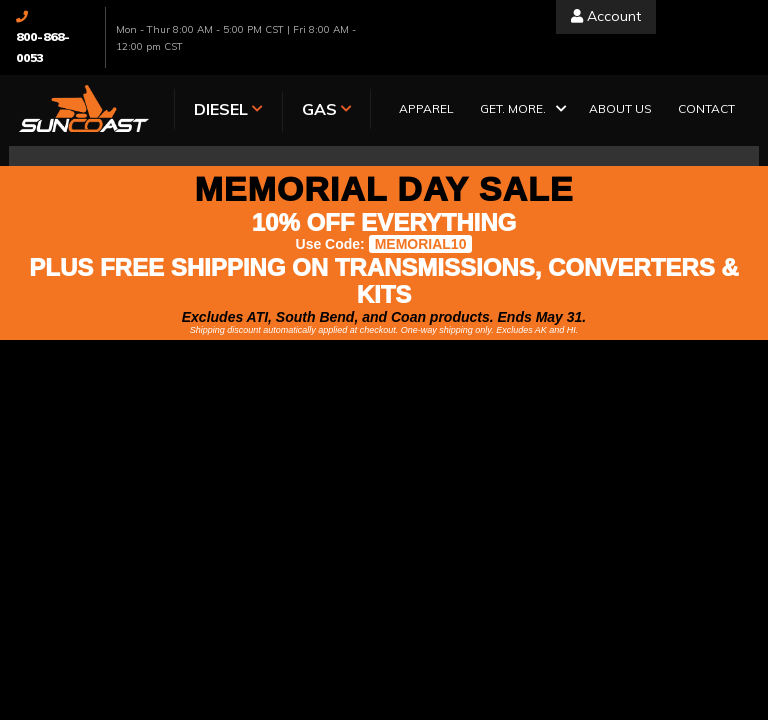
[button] (521, 110)
